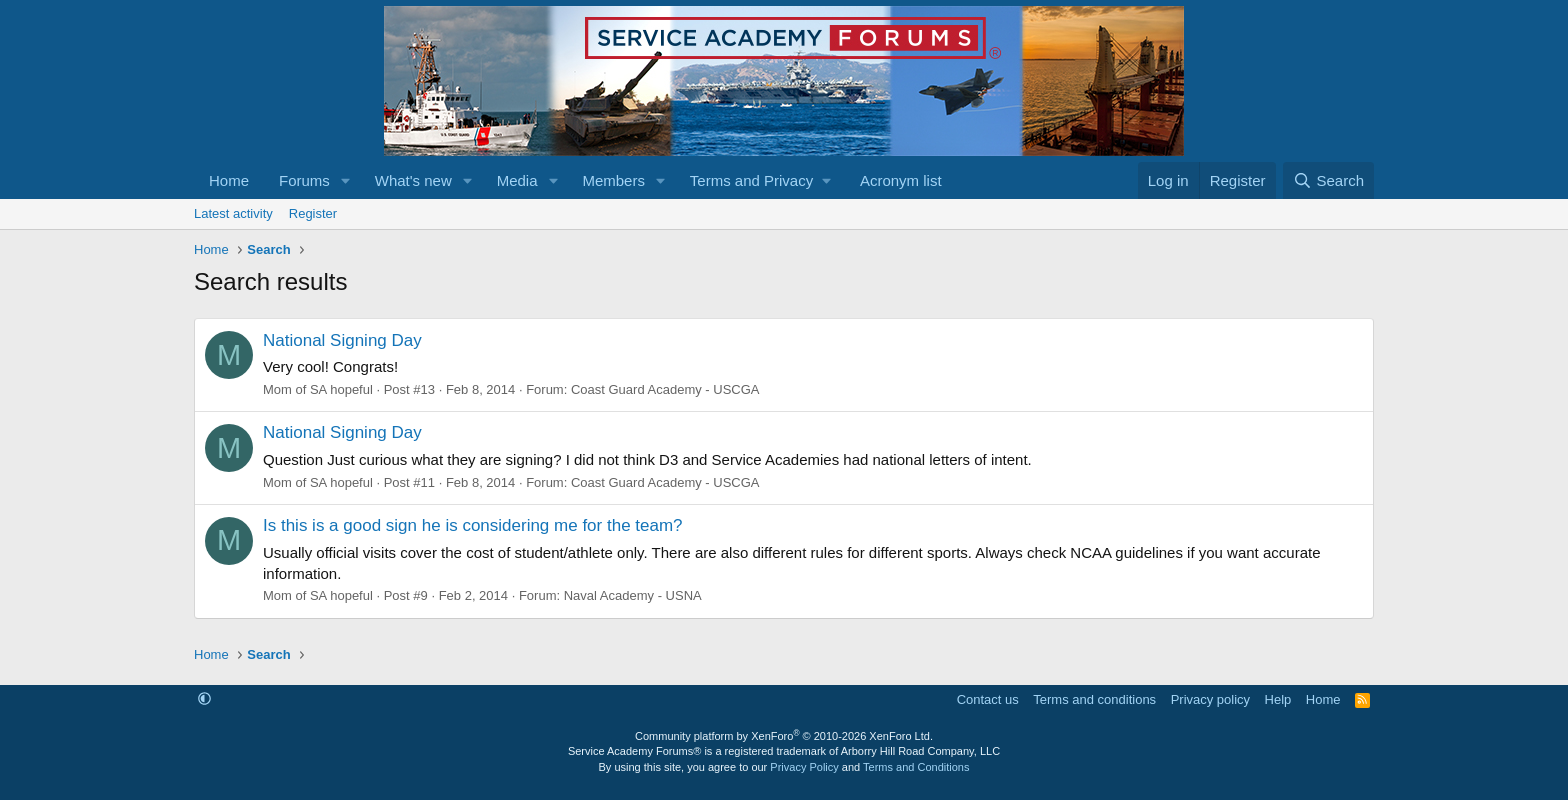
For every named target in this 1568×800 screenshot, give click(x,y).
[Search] (1328, 180)
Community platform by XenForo (784, 736)
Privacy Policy (804, 767)
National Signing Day (342, 340)
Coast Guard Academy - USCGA (665, 389)
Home (229, 180)
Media (517, 180)
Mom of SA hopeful (318, 389)
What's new (413, 180)
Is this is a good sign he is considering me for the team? (473, 525)
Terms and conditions (1094, 699)
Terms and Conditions (916, 767)
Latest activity (233, 213)
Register (313, 213)
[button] (346, 180)
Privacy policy (1210, 699)
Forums (304, 180)
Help (1278, 699)
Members (613, 180)
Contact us (988, 699)
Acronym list (901, 180)
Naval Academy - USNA (633, 595)
